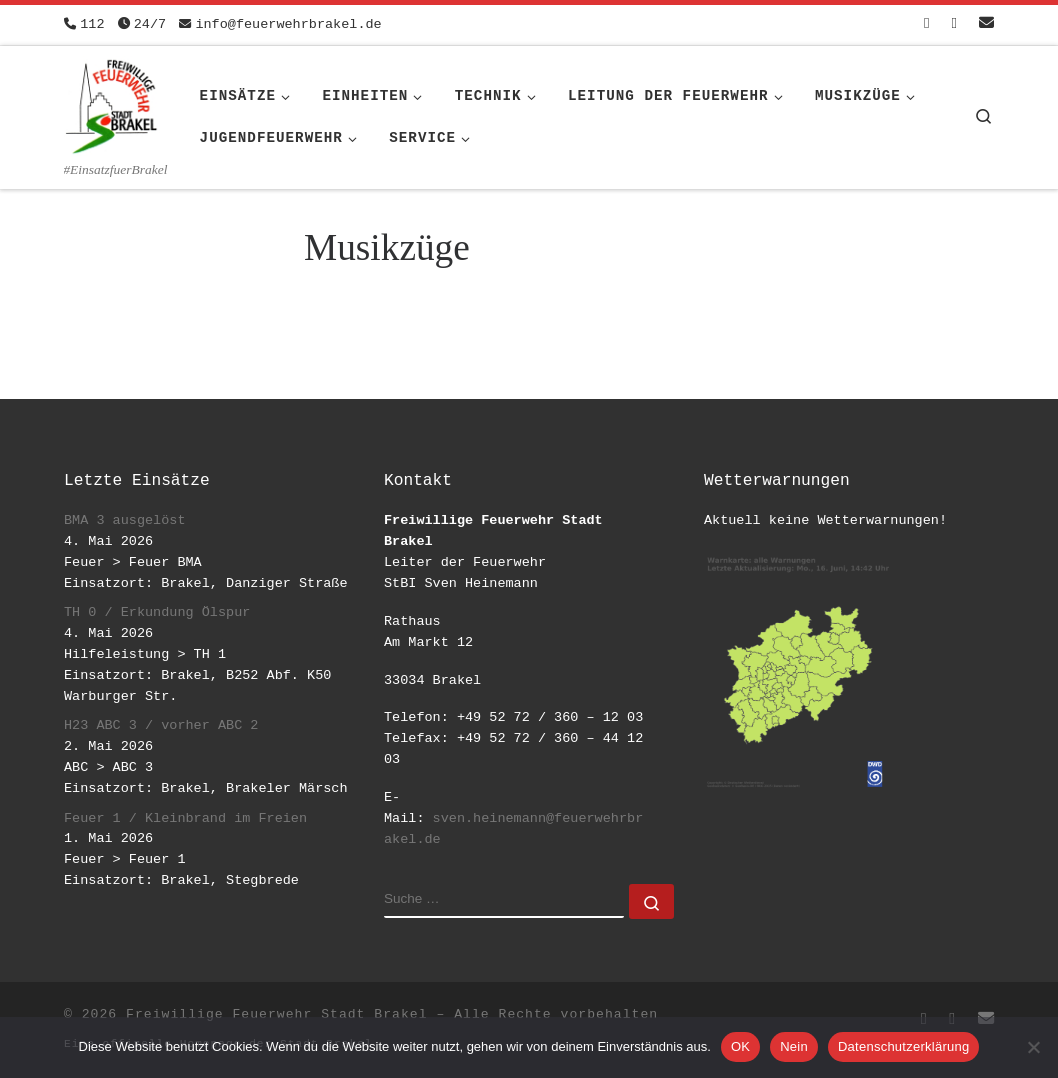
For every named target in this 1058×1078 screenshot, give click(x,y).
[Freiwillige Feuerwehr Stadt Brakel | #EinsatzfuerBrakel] (112, 103)
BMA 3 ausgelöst (125, 520)
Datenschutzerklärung (903, 1046)
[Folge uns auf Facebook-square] (926, 24)
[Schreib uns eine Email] (986, 24)
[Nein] (1033, 1047)
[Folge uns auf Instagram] (954, 24)
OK (740, 1046)
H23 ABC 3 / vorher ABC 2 (161, 725)
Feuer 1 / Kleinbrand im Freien (185, 818)
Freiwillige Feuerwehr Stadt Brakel (276, 1014)
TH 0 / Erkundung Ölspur (157, 612)
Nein (794, 1046)
